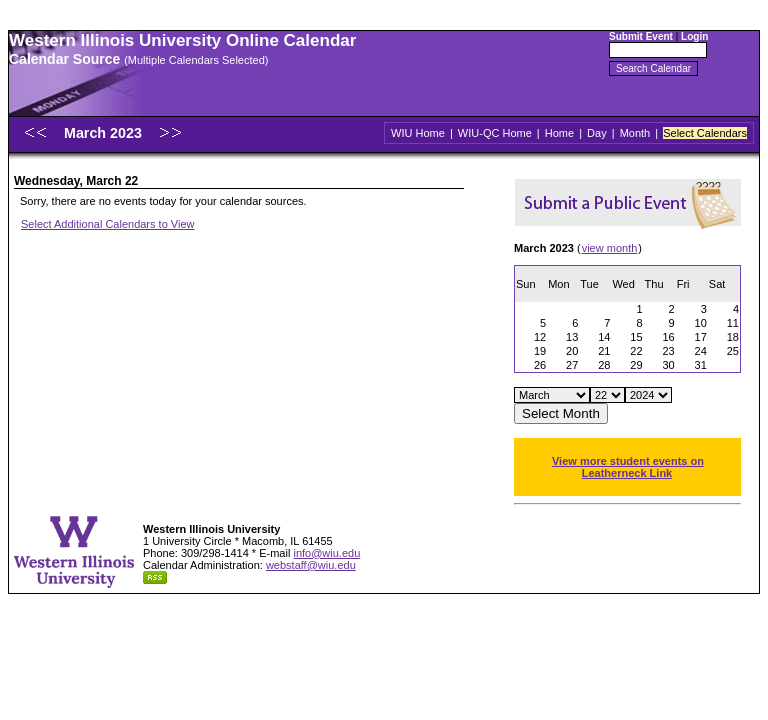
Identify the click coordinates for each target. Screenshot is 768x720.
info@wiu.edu (326, 553)
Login (694, 36)
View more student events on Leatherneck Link (628, 467)
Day (597, 133)
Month (635, 133)
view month (610, 248)
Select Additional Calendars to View (107, 224)
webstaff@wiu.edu (311, 565)
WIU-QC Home (495, 133)
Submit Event (641, 36)
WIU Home (418, 133)
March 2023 (105, 133)
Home (559, 133)
